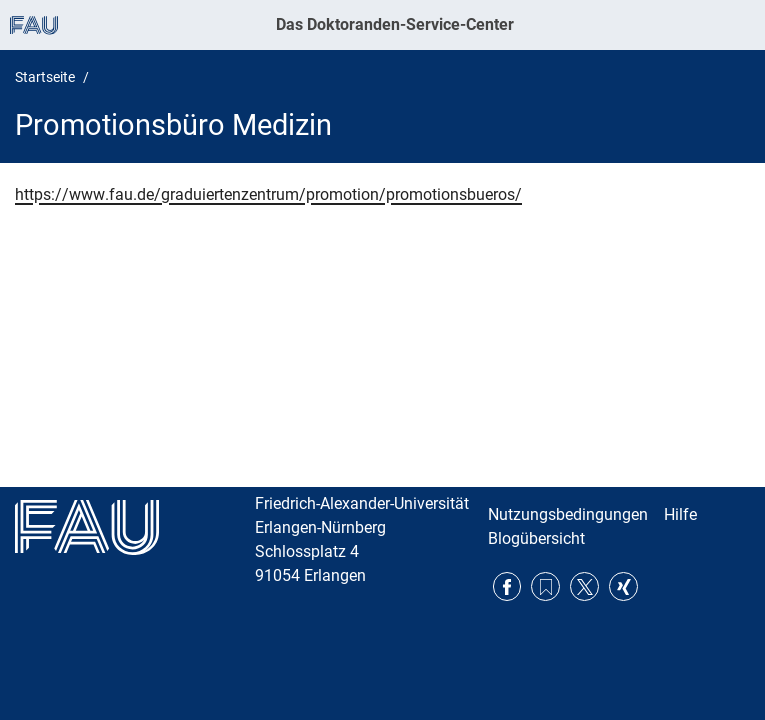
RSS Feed (545, 586)
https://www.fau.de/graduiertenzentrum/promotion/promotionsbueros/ (268, 194)
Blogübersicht (536, 538)
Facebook (507, 586)
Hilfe (680, 514)
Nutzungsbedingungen (568, 514)
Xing (623, 586)
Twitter (584, 586)
